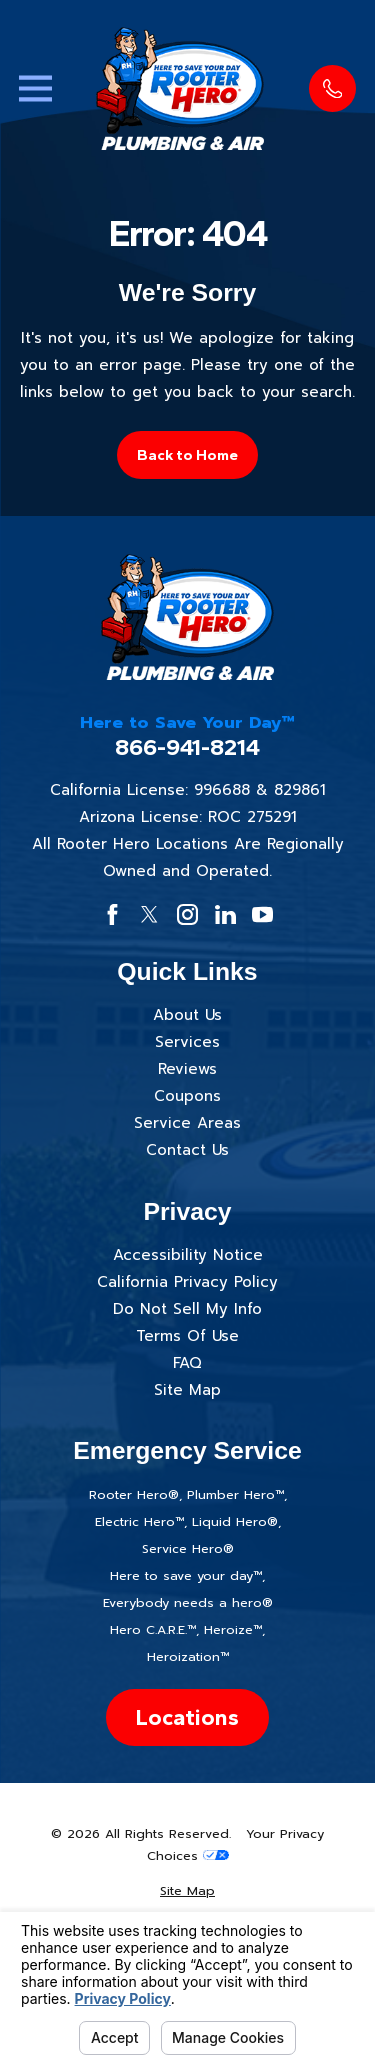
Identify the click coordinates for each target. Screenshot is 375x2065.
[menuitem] (188, 1891)
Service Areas (187, 1123)
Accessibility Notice (188, 1255)
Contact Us (187, 1150)
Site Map (187, 1390)
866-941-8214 (187, 747)
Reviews (187, 1069)
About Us (187, 1015)
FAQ (187, 1363)
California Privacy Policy (187, 1282)
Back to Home (187, 455)
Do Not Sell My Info (187, 1309)
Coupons (187, 1096)
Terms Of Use (187, 1336)
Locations (187, 1717)
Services (187, 1042)
